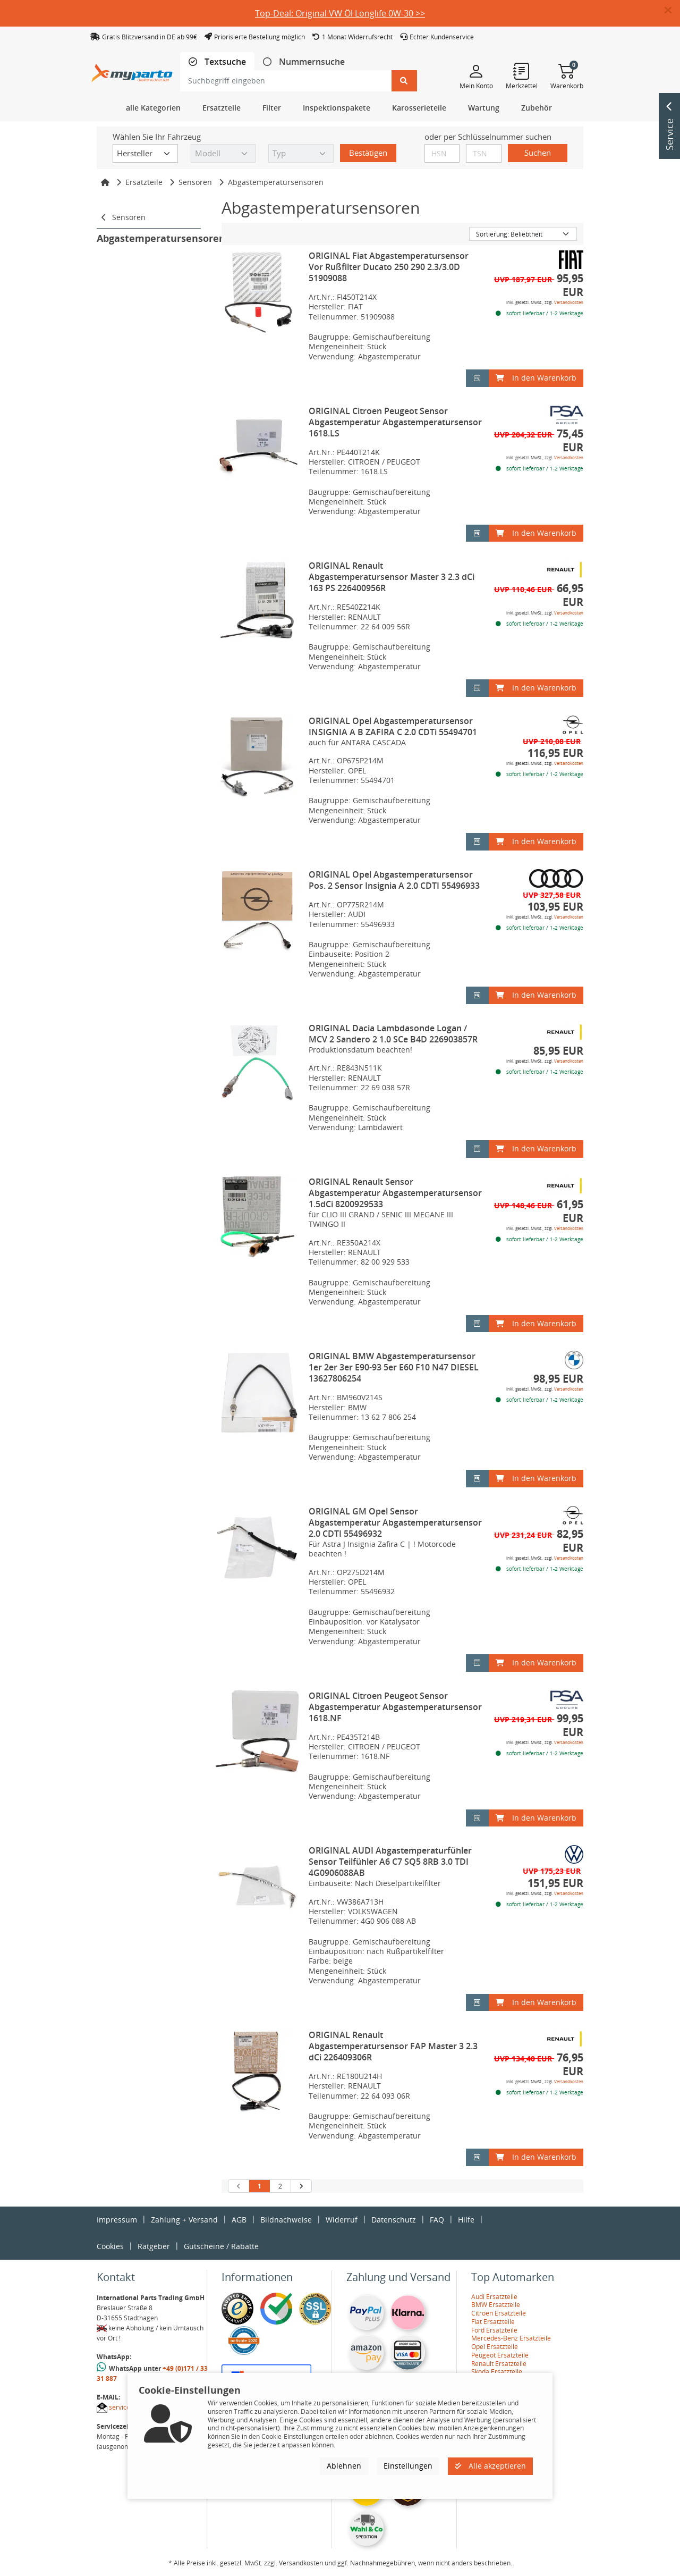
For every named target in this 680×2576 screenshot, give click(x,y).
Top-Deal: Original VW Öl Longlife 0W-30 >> (340, 13)
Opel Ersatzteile (494, 2346)
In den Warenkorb (536, 378)
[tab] (217, 62)
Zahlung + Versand (184, 2220)
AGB (239, 2220)
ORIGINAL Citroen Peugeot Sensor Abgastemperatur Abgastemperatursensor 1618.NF (395, 1707)
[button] (672, 10)
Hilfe (466, 2220)
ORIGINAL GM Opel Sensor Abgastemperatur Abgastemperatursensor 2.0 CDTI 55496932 (395, 1522)
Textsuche (224, 62)
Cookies (110, 2246)
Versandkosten (568, 302)
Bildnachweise (286, 2220)
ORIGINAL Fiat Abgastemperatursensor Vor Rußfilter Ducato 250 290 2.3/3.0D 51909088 (389, 267)
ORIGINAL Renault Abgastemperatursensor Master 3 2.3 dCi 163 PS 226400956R (391, 577)
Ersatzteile (144, 182)
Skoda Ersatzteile (496, 2371)
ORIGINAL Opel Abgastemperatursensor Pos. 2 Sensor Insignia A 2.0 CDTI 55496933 (394, 880)
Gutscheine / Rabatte (221, 2246)
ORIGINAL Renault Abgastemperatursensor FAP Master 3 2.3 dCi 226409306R (393, 2046)
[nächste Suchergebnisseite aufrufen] (301, 2186)
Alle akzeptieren (490, 2466)
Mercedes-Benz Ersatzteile (511, 2338)
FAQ (437, 2220)
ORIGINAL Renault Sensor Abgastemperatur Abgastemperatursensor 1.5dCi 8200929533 (395, 1193)
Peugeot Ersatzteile (500, 2355)
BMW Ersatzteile (495, 2304)
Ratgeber (154, 2246)
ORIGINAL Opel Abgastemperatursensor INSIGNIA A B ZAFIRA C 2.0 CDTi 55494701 (393, 726)
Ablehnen (344, 2466)
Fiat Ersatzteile (493, 2321)
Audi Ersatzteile (494, 2296)
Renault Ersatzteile (498, 2363)
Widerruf (342, 2220)
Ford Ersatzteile (494, 2330)
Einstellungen (408, 2466)
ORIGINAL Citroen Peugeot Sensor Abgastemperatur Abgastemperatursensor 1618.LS (395, 422)
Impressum (117, 2220)
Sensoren (195, 182)
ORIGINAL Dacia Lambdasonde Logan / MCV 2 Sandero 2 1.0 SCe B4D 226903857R (393, 1033)
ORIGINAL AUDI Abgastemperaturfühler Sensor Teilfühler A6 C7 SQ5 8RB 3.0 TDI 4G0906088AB (390, 1862)
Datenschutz (393, 2220)
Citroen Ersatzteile (498, 2313)
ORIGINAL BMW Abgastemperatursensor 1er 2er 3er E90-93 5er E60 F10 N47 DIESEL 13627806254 (394, 1367)
